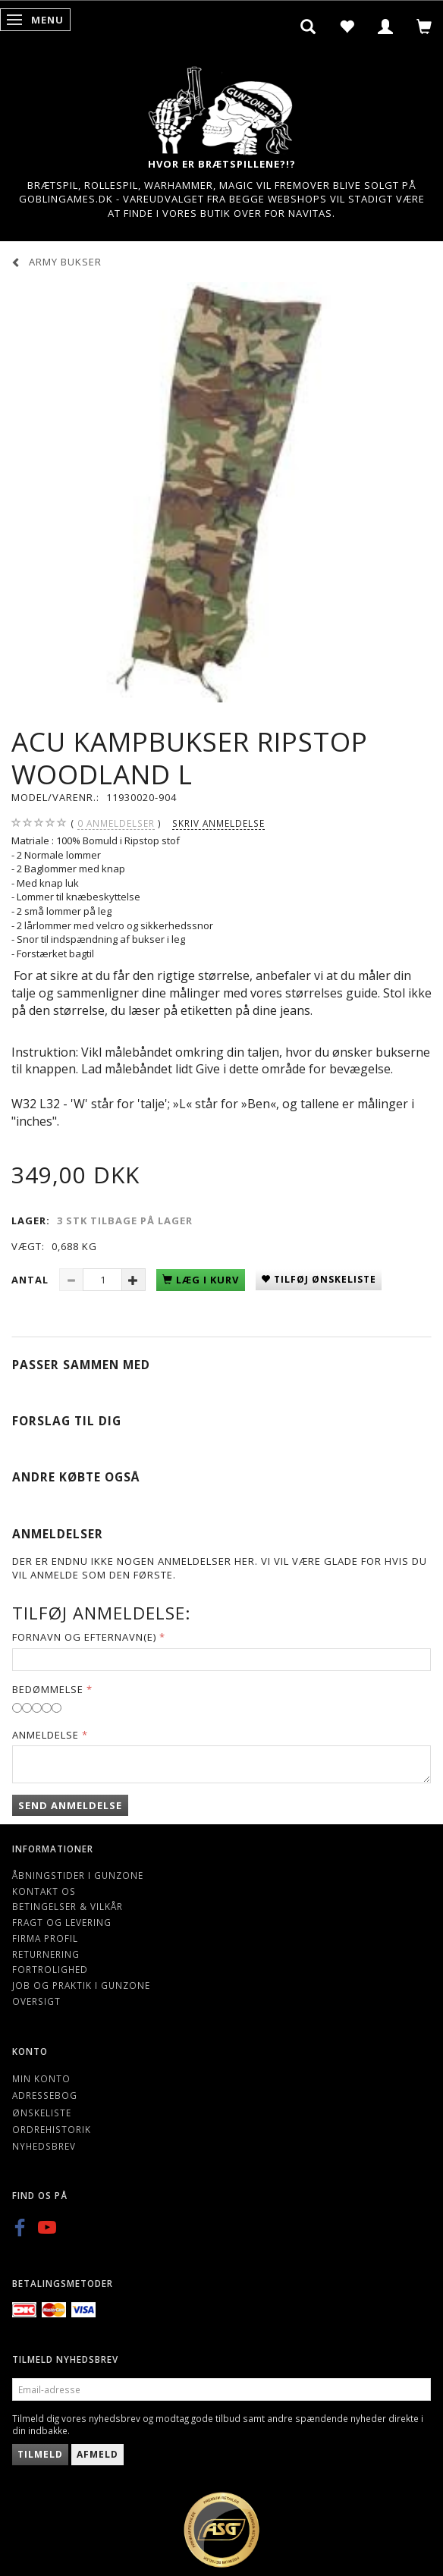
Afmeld (97, 2454)
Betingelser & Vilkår (67, 1906)
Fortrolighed (50, 1969)
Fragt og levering (62, 1922)
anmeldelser (116, 823)
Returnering (46, 1954)
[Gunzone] (221, 106)
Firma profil (45, 1938)
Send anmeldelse (70, 1805)
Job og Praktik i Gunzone (81, 1985)
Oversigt (36, 2001)
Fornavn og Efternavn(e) (84, 1637)
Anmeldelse (45, 1735)
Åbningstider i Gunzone (77, 1875)
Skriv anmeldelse (218, 823)
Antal (31, 1279)
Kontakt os (44, 1891)
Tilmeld (40, 2454)
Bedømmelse (47, 1689)
